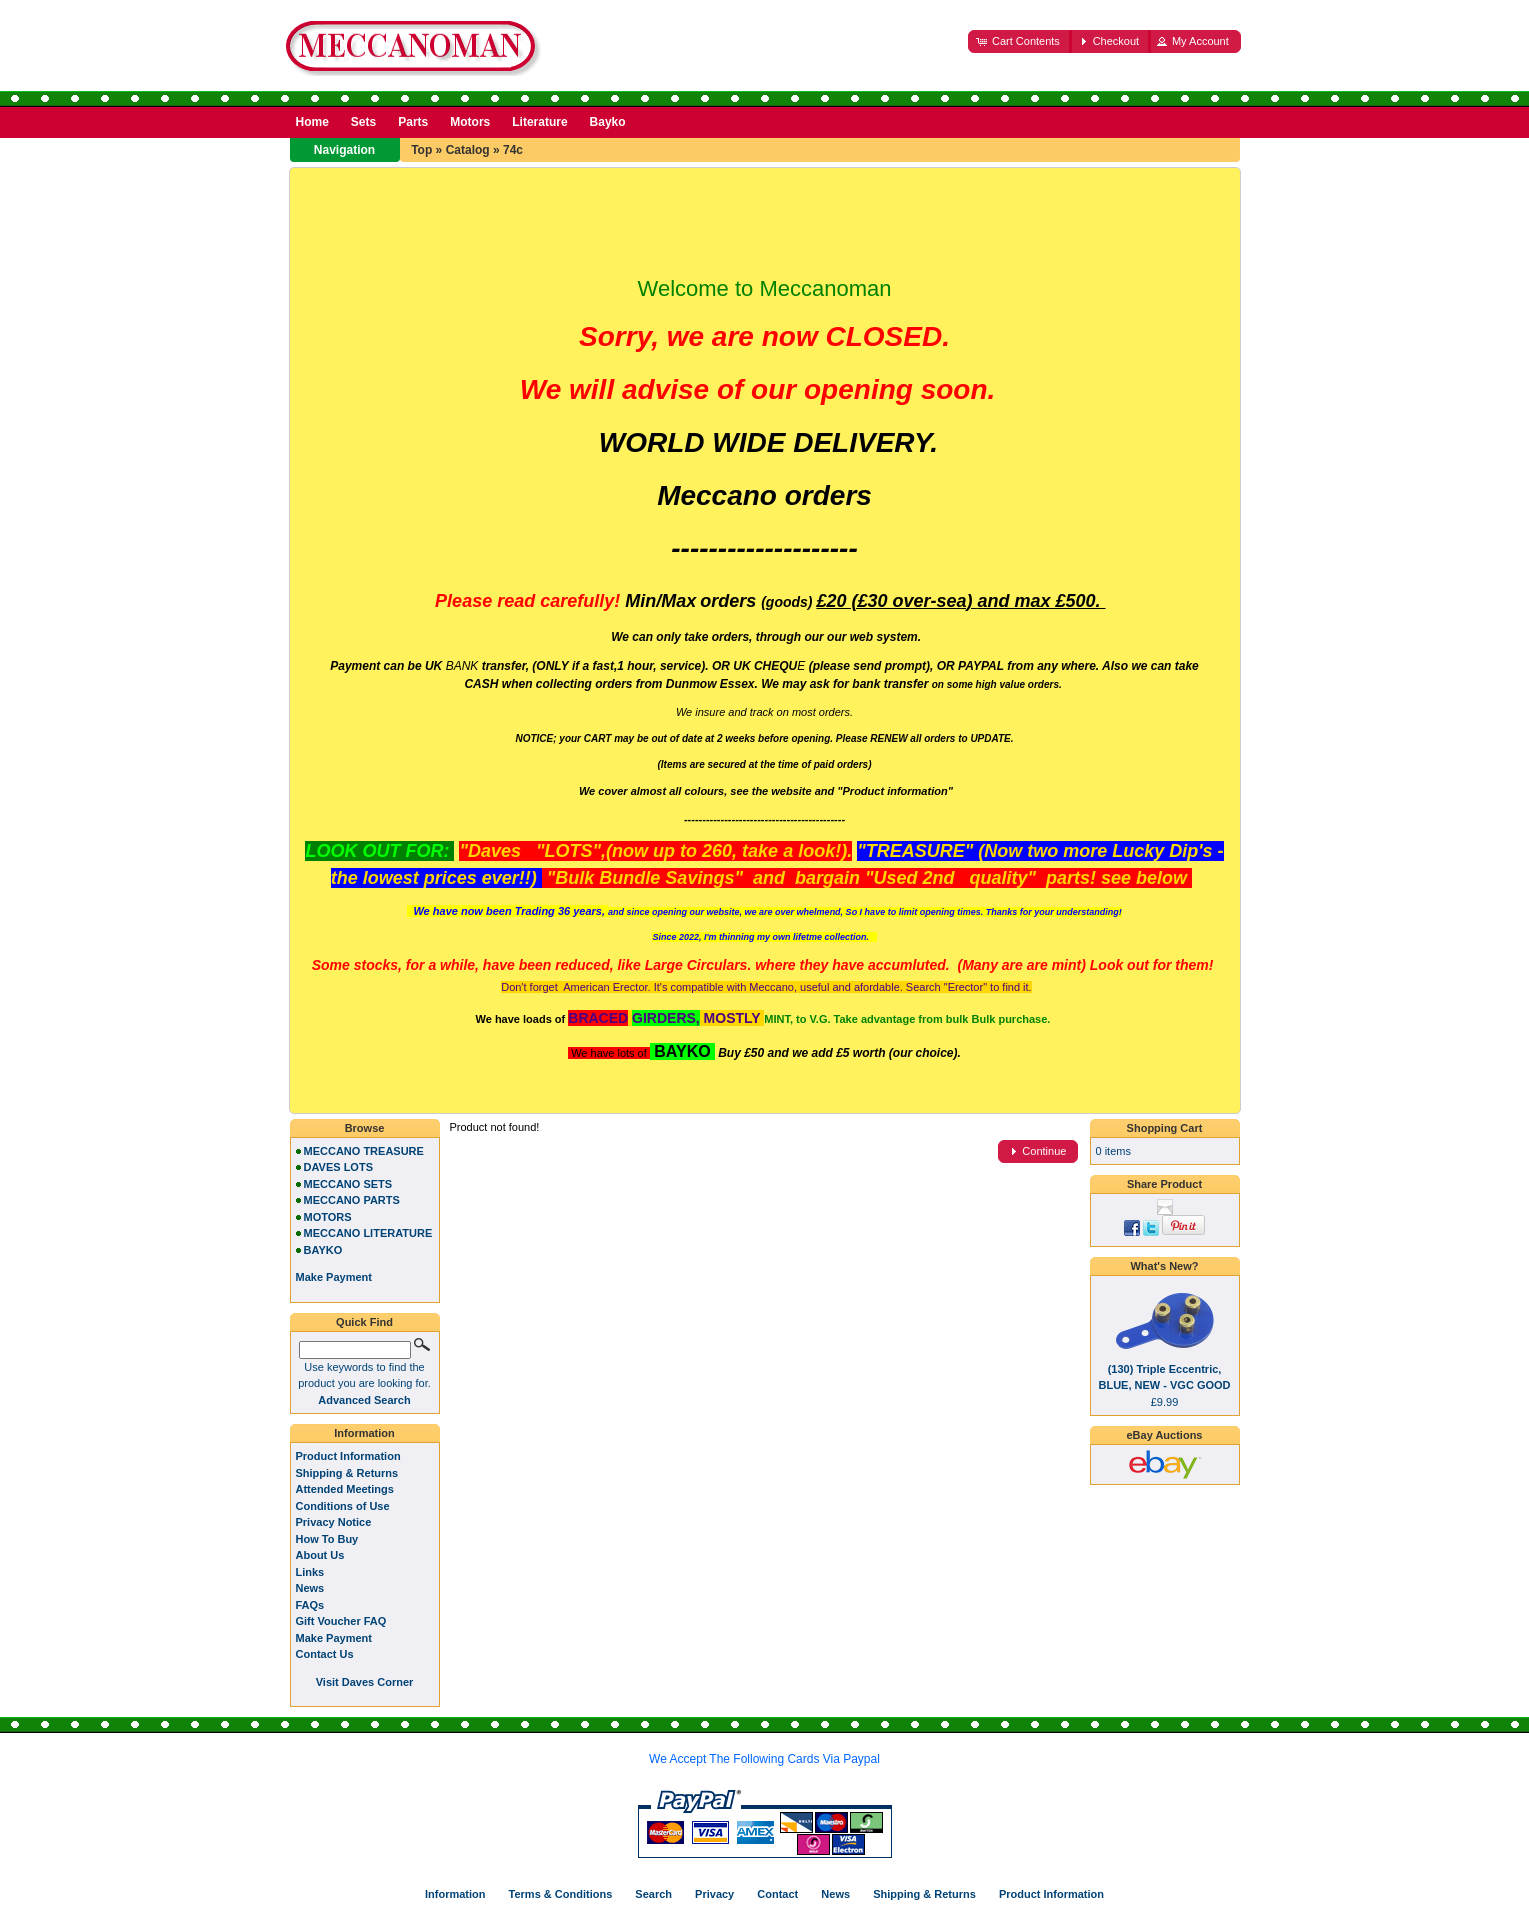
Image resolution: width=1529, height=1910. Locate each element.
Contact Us (325, 1654)
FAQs (310, 1605)
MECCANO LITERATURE (368, 1233)
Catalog (468, 150)
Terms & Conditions (561, 1894)
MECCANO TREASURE (364, 1151)
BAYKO (323, 1250)
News (310, 1588)
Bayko (608, 122)
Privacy (714, 1894)
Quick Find (364, 1322)
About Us (320, 1555)
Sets (363, 122)
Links (310, 1572)
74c (513, 150)
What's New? (1164, 1266)
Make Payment (334, 1638)
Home (312, 122)
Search (653, 1894)
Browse (365, 1128)
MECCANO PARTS (352, 1200)
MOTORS (328, 1217)
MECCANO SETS (348, 1184)
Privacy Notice (334, 1522)
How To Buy (327, 1539)
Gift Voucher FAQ (341, 1621)
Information (364, 1433)
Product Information (348, 1456)
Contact (777, 1894)
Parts (413, 122)
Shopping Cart (1165, 1128)
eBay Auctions (1164, 1435)
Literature (539, 122)
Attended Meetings (345, 1489)
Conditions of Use (343, 1506)
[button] (1020, 41)
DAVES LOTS (338, 1167)
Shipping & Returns (347, 1473)
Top (421, 150)
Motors (470, 122)
